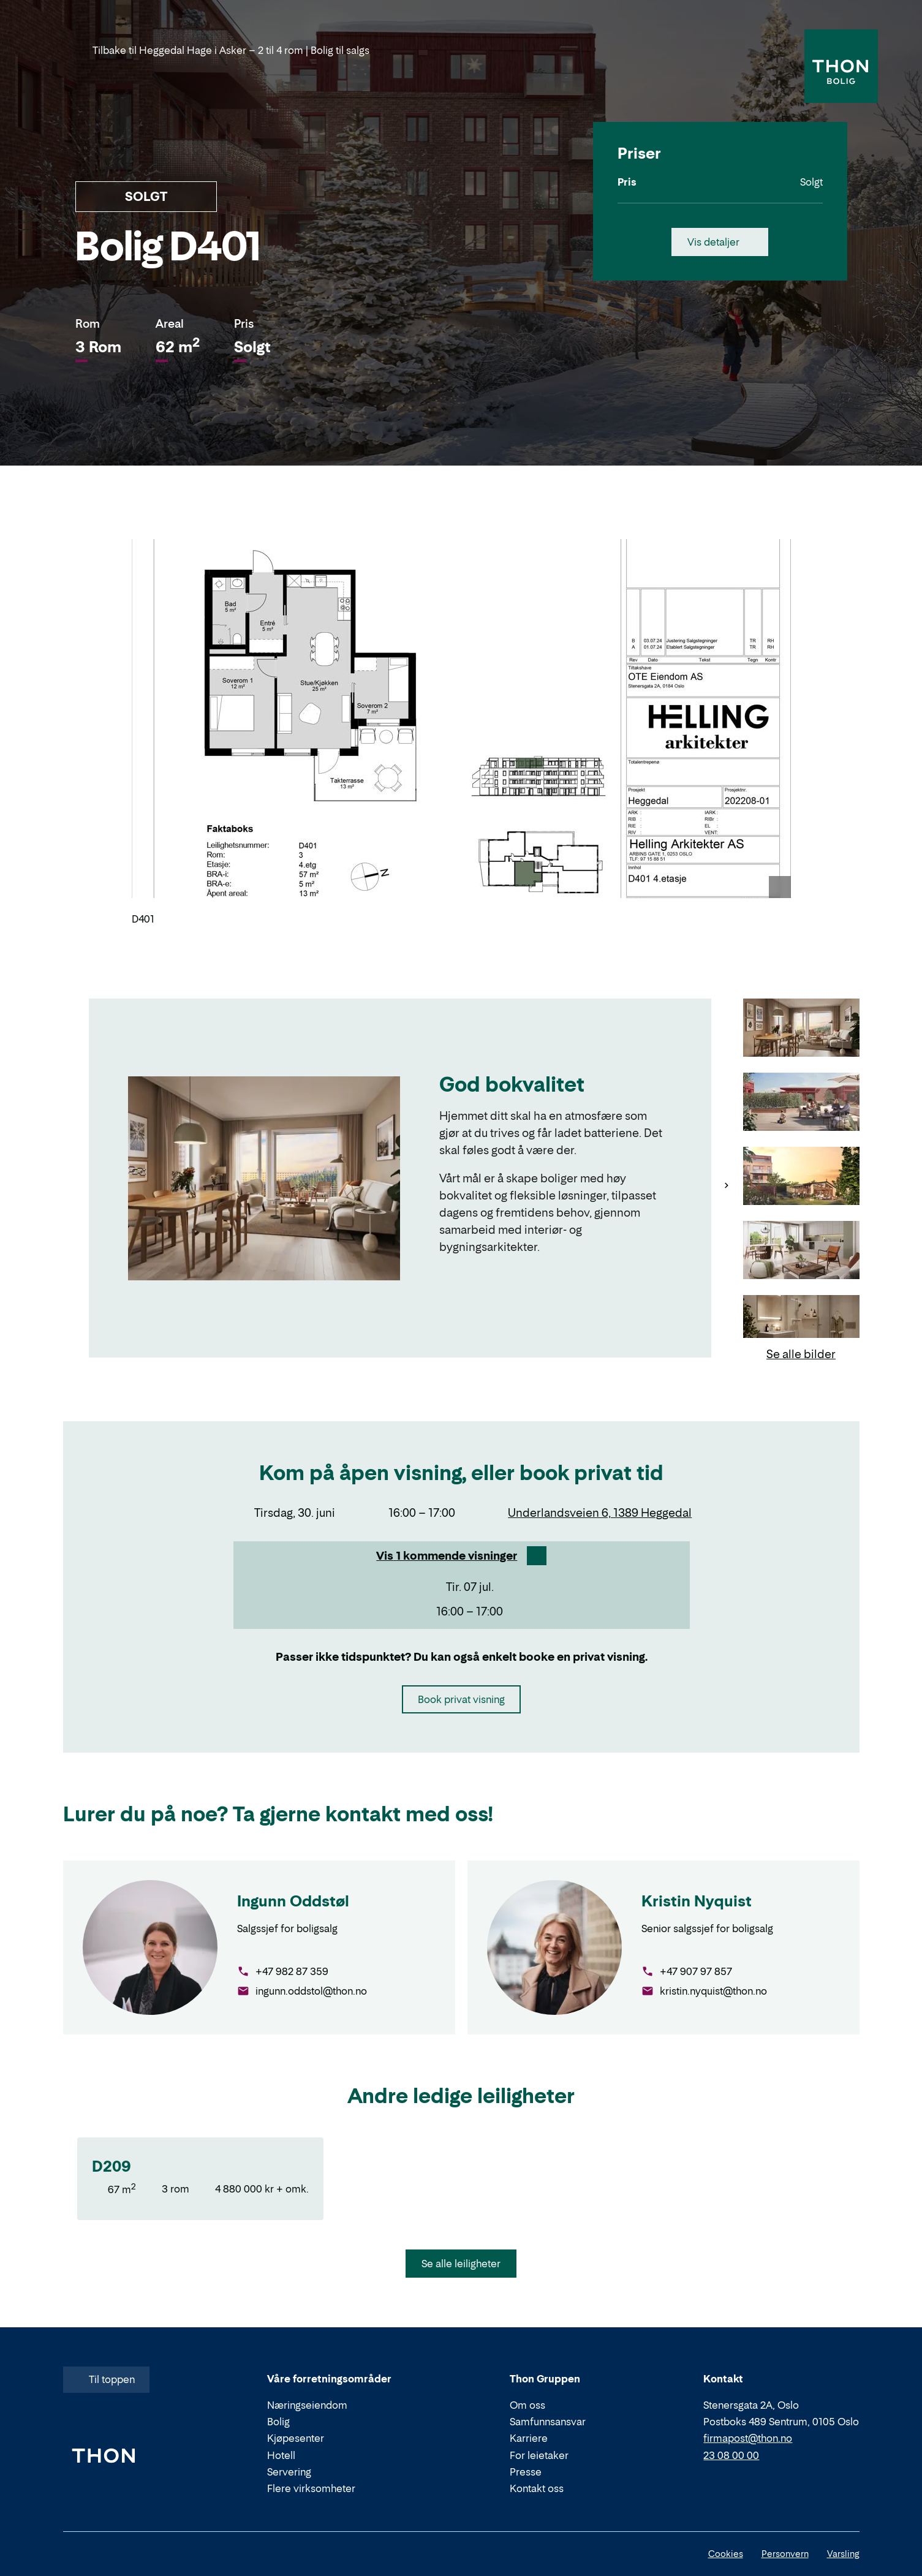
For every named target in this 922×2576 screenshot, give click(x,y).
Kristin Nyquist (696, 1901)
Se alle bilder (801, 1354)
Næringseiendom (307, 2405)
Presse (526, 2472)
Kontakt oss (537, 2488)
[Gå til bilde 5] (801, 1325)
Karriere (529, 2438)
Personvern (785, 2553)
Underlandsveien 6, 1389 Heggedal (600, 1512)
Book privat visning (461, 1699)
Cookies (725, 2553)
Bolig (278, 2421)
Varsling (843, 2553)
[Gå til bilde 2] (801, 1103)
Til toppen (105, 2379)
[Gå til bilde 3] (801, 1177)
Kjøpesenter (295, 2438)
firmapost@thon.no (747, 2438)
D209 (111, 2166)
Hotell (281, 2455)
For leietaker (539, 2455)
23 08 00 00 (731, 2455)
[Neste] (726, 1185)
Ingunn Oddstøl (293, 1901)
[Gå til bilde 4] (801, 1251)
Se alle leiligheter (461, 2264)
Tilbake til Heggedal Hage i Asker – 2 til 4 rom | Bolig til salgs (222, 50)
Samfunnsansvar (548, 2421)
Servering (289, 2472)
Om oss (527, 2405)
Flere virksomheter (311, 2488)
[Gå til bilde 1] (801, 1029)
